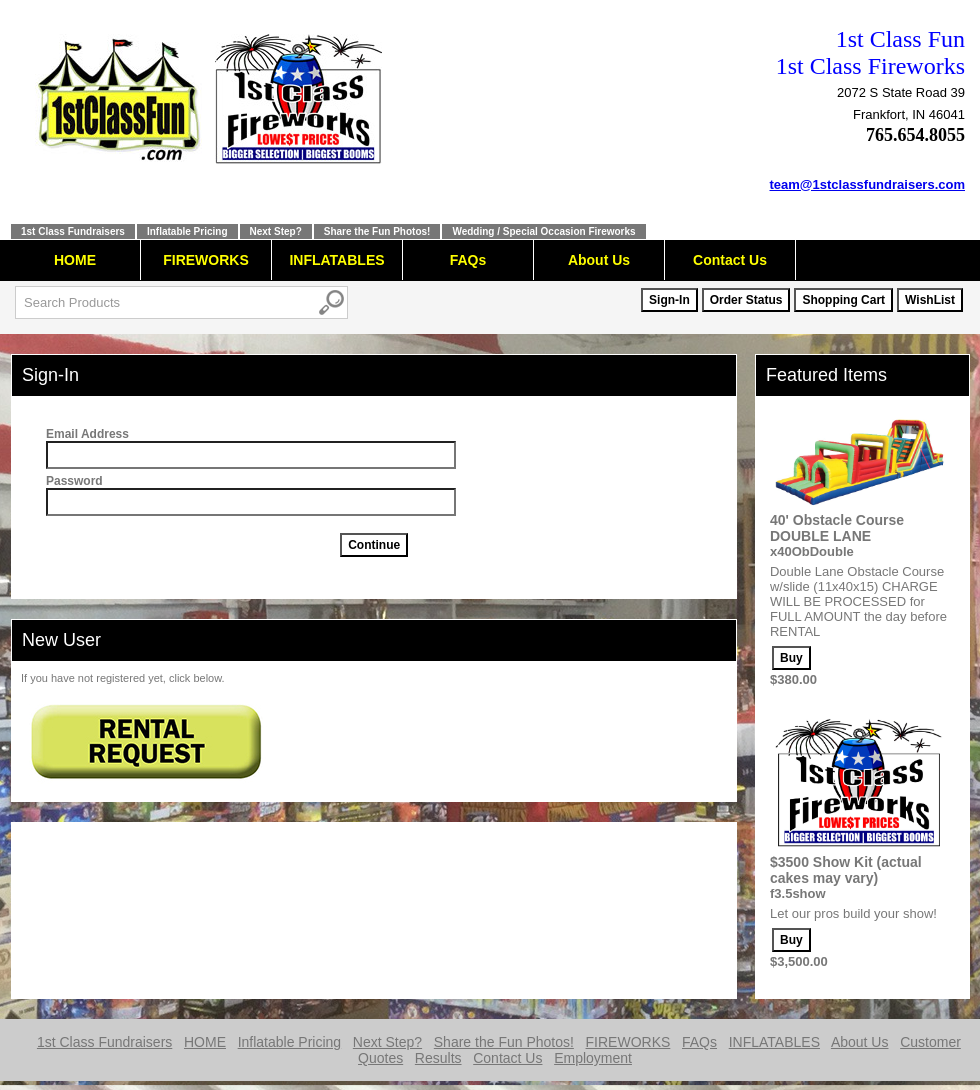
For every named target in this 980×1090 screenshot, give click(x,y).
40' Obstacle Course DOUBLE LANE (837, 528)
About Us (599, 260)
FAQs (468, 260)
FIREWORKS (206, 260)
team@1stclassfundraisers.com (868, 184)
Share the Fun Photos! (377, 231)
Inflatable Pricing (187, 231)
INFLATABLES (336, 260)
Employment (593, 1058)
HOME (75, 260)
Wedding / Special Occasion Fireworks (543, 231)
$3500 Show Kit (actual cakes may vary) (846, 870)
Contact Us (730, 260)
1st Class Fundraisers (73, 231)
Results (438, 1058)
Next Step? (276, 231)
